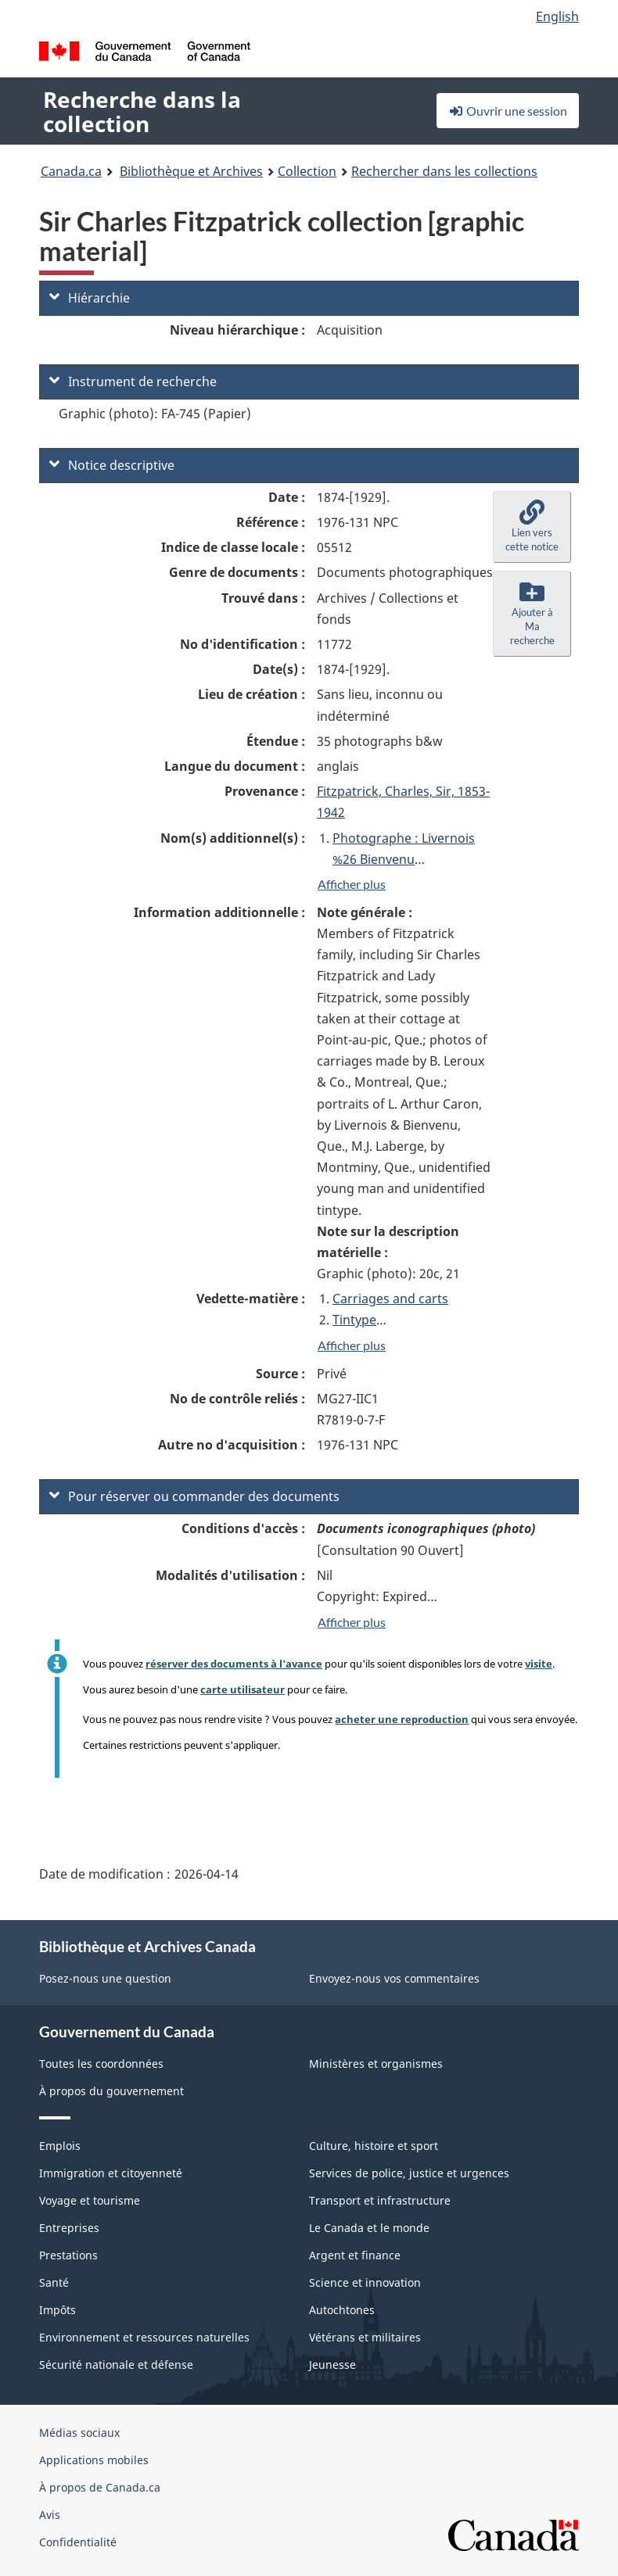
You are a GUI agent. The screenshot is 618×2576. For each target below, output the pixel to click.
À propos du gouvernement (111, 2090)
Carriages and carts (390, 1298)
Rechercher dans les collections (444, 171)
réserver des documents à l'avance (234, 1664)
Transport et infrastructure (380, 2200)
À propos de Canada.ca (99, 2487)
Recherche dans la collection (142, 111)
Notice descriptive (111, 465)
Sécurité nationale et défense (116, 2364)
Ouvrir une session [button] (507, 110)
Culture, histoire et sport (373, 2145)
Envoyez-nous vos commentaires (394, 1978)
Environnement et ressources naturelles (144, 2337)
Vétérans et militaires (365, 2337)
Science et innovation (365, 2282)
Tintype (354, 1319)
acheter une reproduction (402, 1719)
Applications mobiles (94, 2459)
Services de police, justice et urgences (409, 2173)
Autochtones (342, 2309)
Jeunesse (332, 2364)
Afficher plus (352, 883)
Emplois (60, 2145)
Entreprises (69, 2227)
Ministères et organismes (376, 2063)
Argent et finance (355, 2255)
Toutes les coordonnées (101, 2063)
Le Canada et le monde (369, 2227)
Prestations (68, 2255)
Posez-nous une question (105, 1978)
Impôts (57, 2309)
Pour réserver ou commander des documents (194, 1496)
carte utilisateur (242, 1689)
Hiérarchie (89, 297)
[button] (532, 527)
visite (538, 1664)
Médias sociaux (79, 2432)
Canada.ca (71, 171)
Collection (307, 171)
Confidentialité (78, 2542)
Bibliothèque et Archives (191, 171)
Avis (49, 2514)
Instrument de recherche (133, 381)
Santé (54, 2282)
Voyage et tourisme (89, 2200)
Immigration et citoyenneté (110, 2173)
